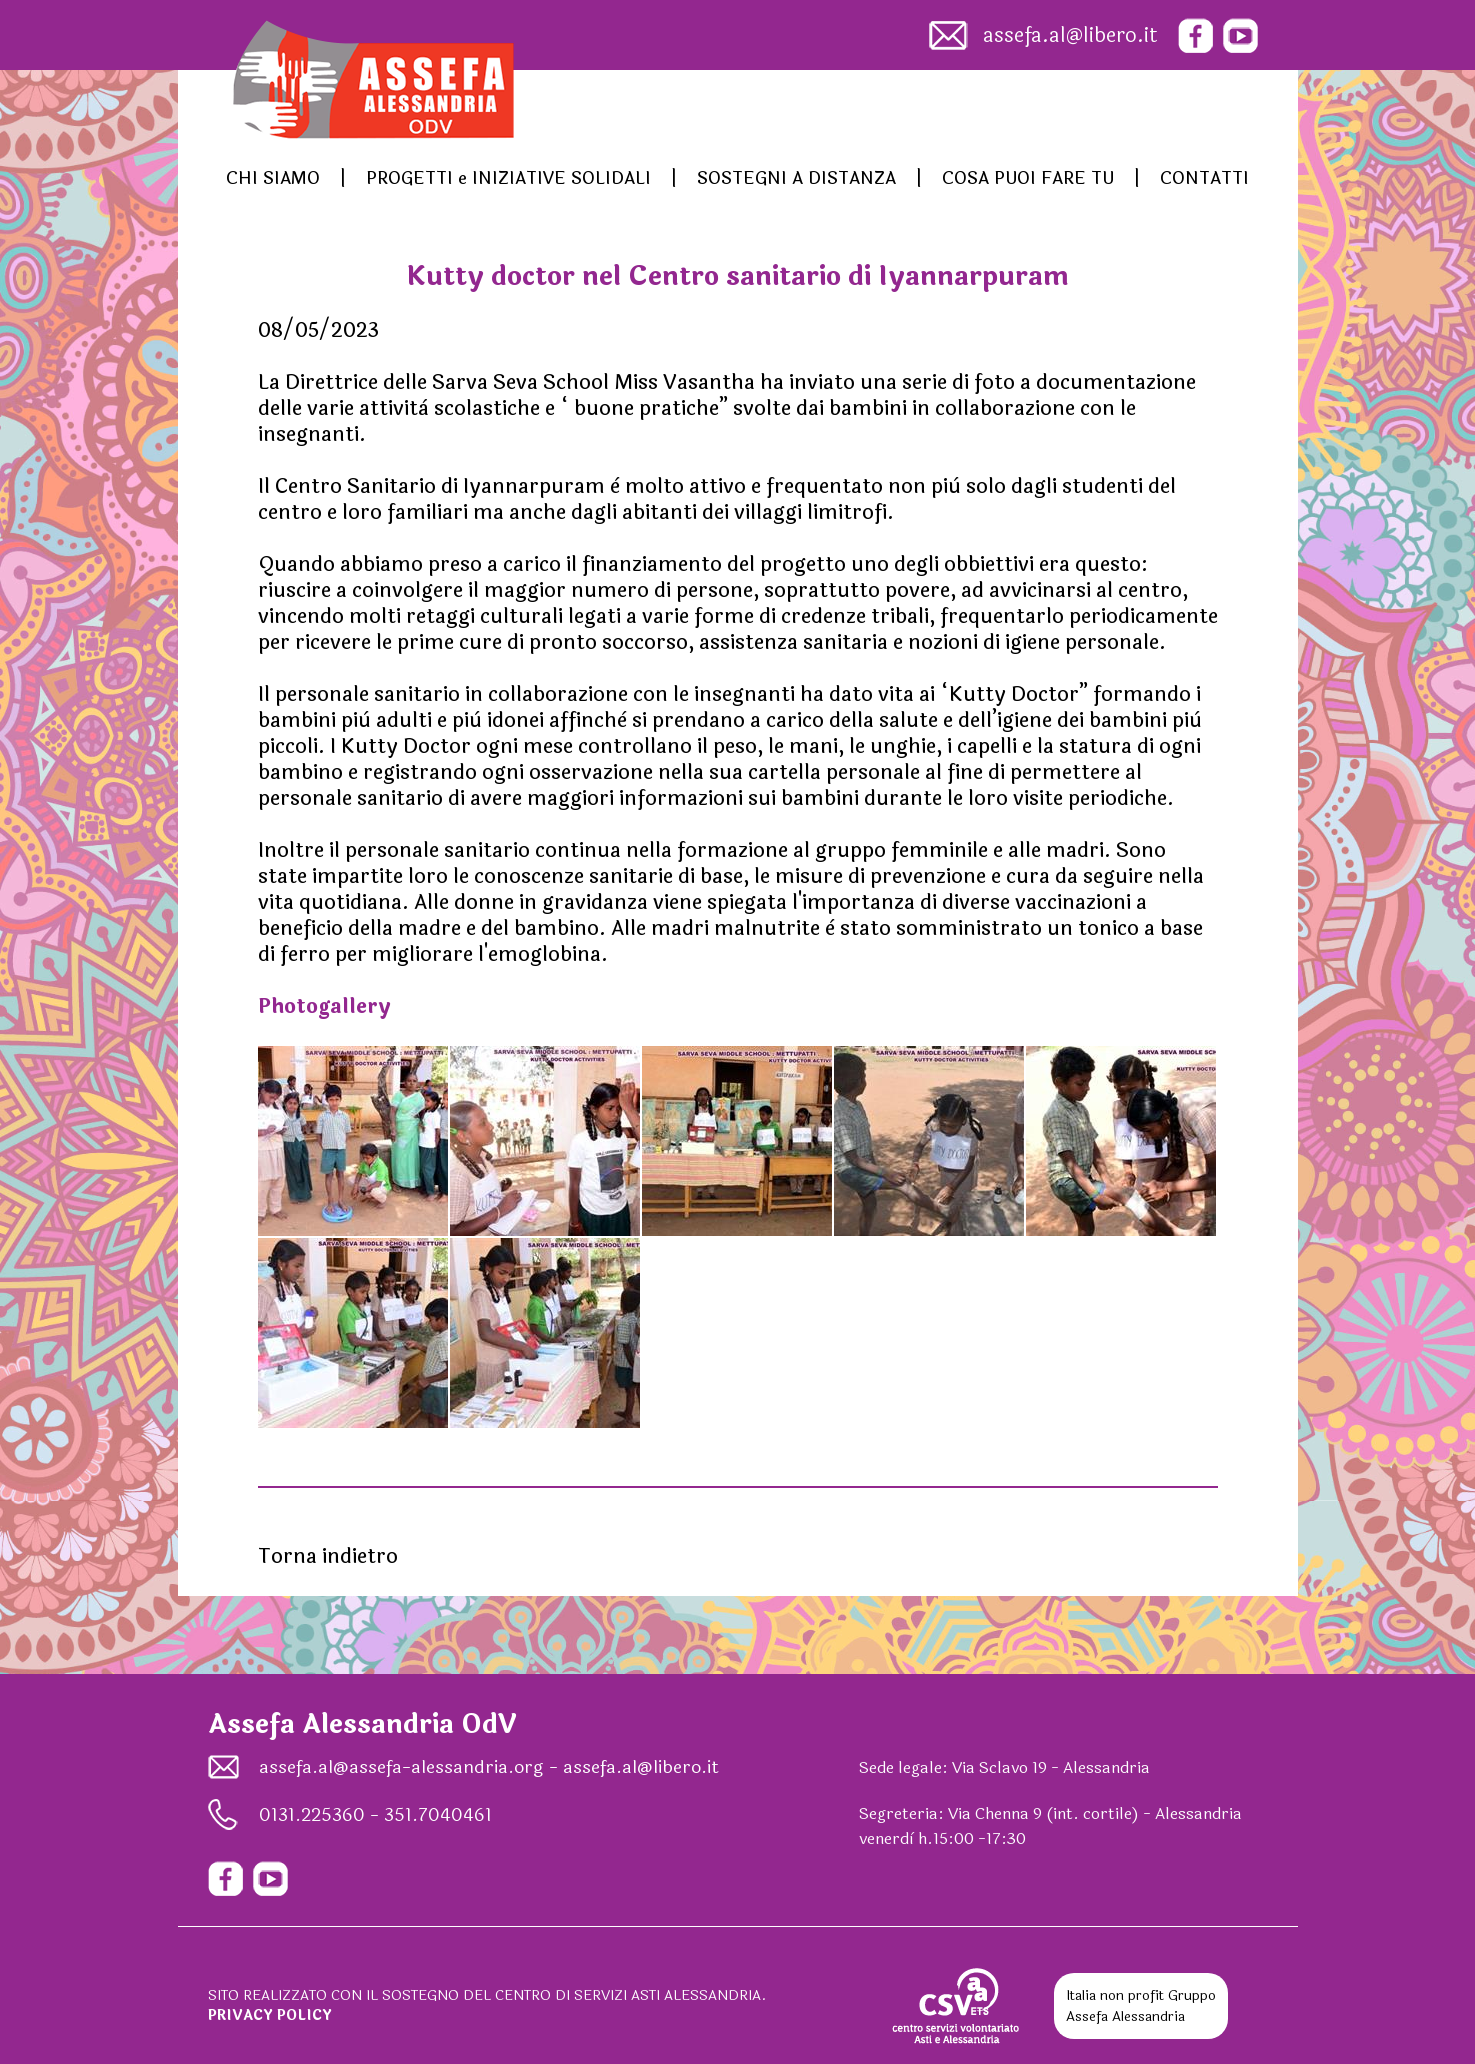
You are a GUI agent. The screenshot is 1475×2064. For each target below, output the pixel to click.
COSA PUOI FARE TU (1028, 178)
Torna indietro (328, 1556)
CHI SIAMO (273, 178)
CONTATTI (1204, 178)
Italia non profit (1115, 1995)
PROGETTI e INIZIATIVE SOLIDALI (508, 178)
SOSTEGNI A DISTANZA (796, 178)
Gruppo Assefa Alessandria (1141, 2006)
